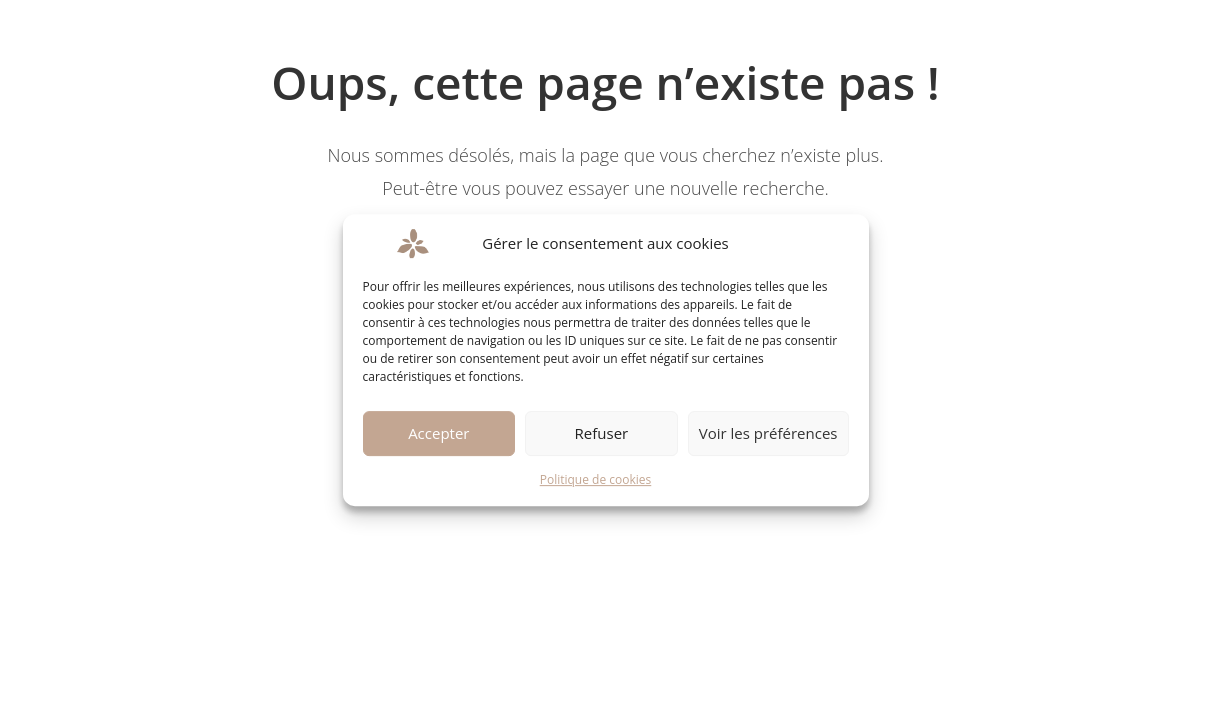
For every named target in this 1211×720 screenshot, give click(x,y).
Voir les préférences (768, 433)
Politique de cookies (596, 479)
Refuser (602, 433)
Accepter (438, 433)
